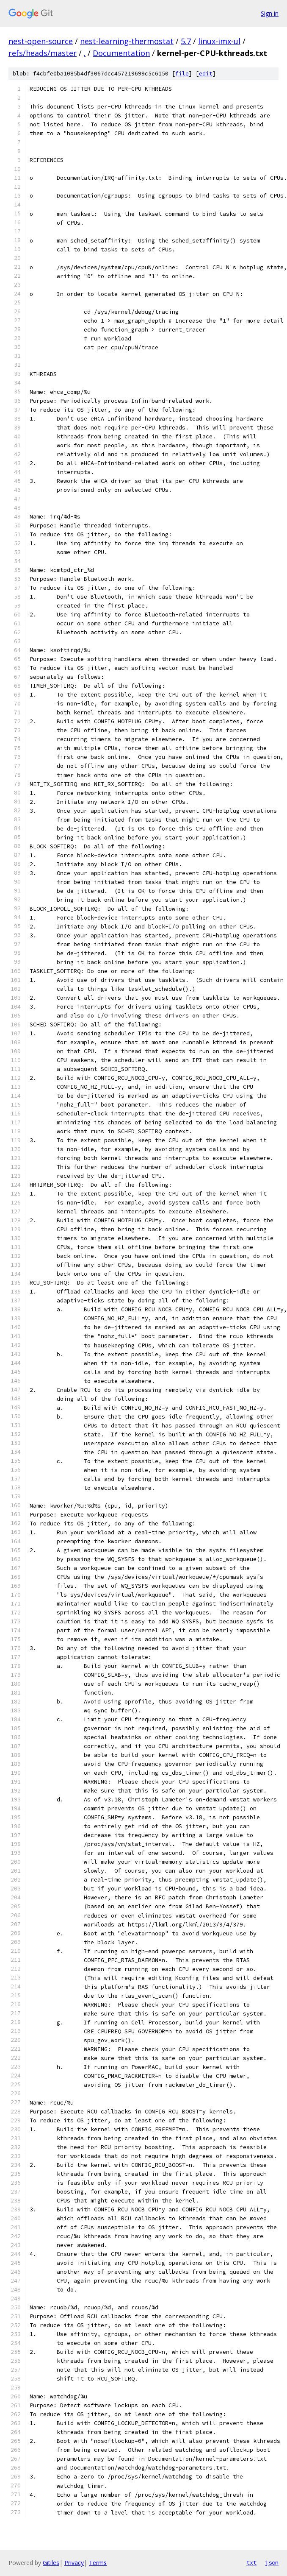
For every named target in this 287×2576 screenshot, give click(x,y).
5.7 (186, 41)
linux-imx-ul (219, 41)
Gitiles (51, 2563)
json (272, 2562)
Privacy (74, 2563)
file (182, 73)
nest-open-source (40, 41)
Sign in (270, 13)
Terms (98, 2563)
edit (205, 73)
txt (251, 2562)
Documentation (121, 53)
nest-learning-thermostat (127, 41)
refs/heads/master (42, 53)
